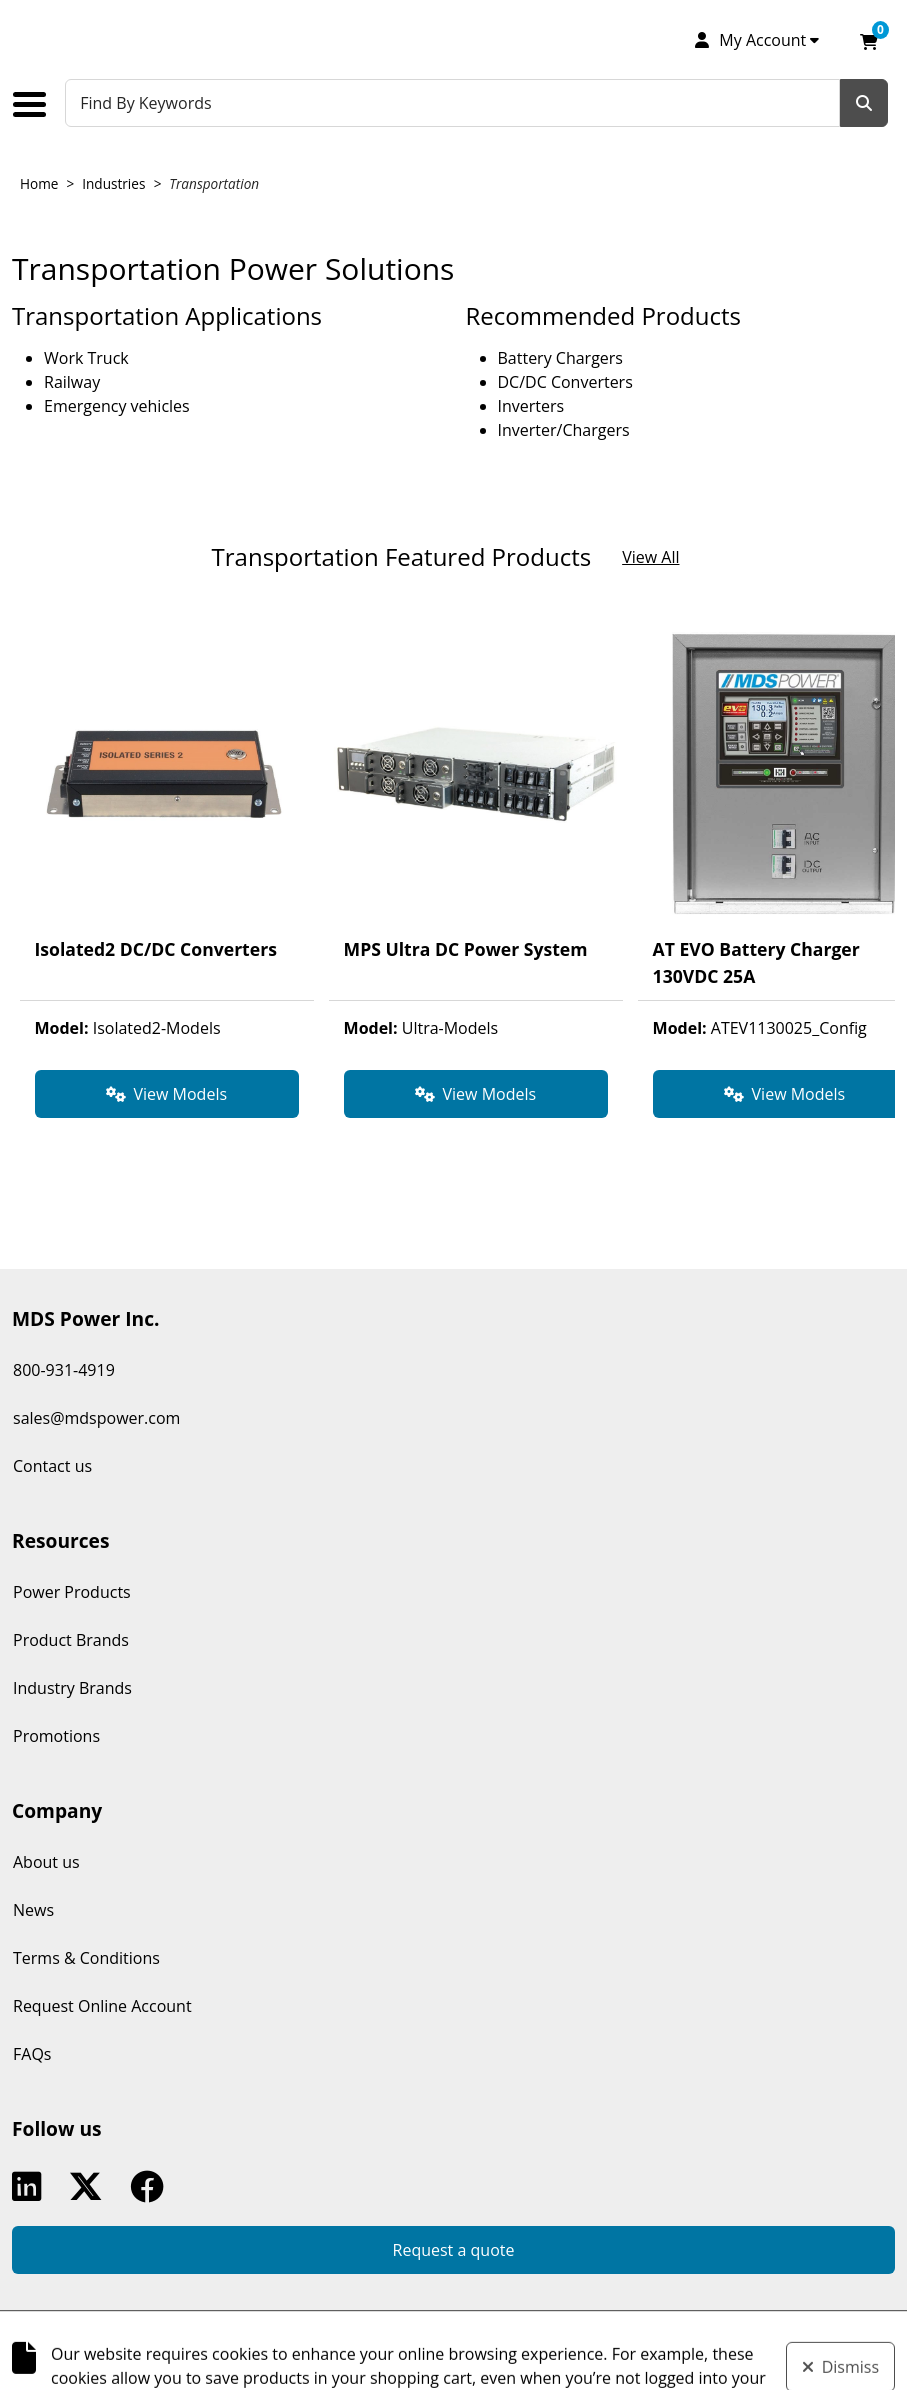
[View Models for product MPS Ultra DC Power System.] (476, 1094)
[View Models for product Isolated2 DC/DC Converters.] (167, 1094)
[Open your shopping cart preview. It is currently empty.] (869, 40)
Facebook (151, 2187)
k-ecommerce (560, 2343)
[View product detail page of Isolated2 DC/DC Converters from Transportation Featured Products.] (167, 813)
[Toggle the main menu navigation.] (37, 104)
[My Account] (756, 40)
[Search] (864, 103)
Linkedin (31, 2187)
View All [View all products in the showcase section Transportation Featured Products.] (650, 557)
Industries (113, 183)
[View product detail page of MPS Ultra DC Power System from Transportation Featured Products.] (476, 813)
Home (39, 183)
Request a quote (454, 2250)
